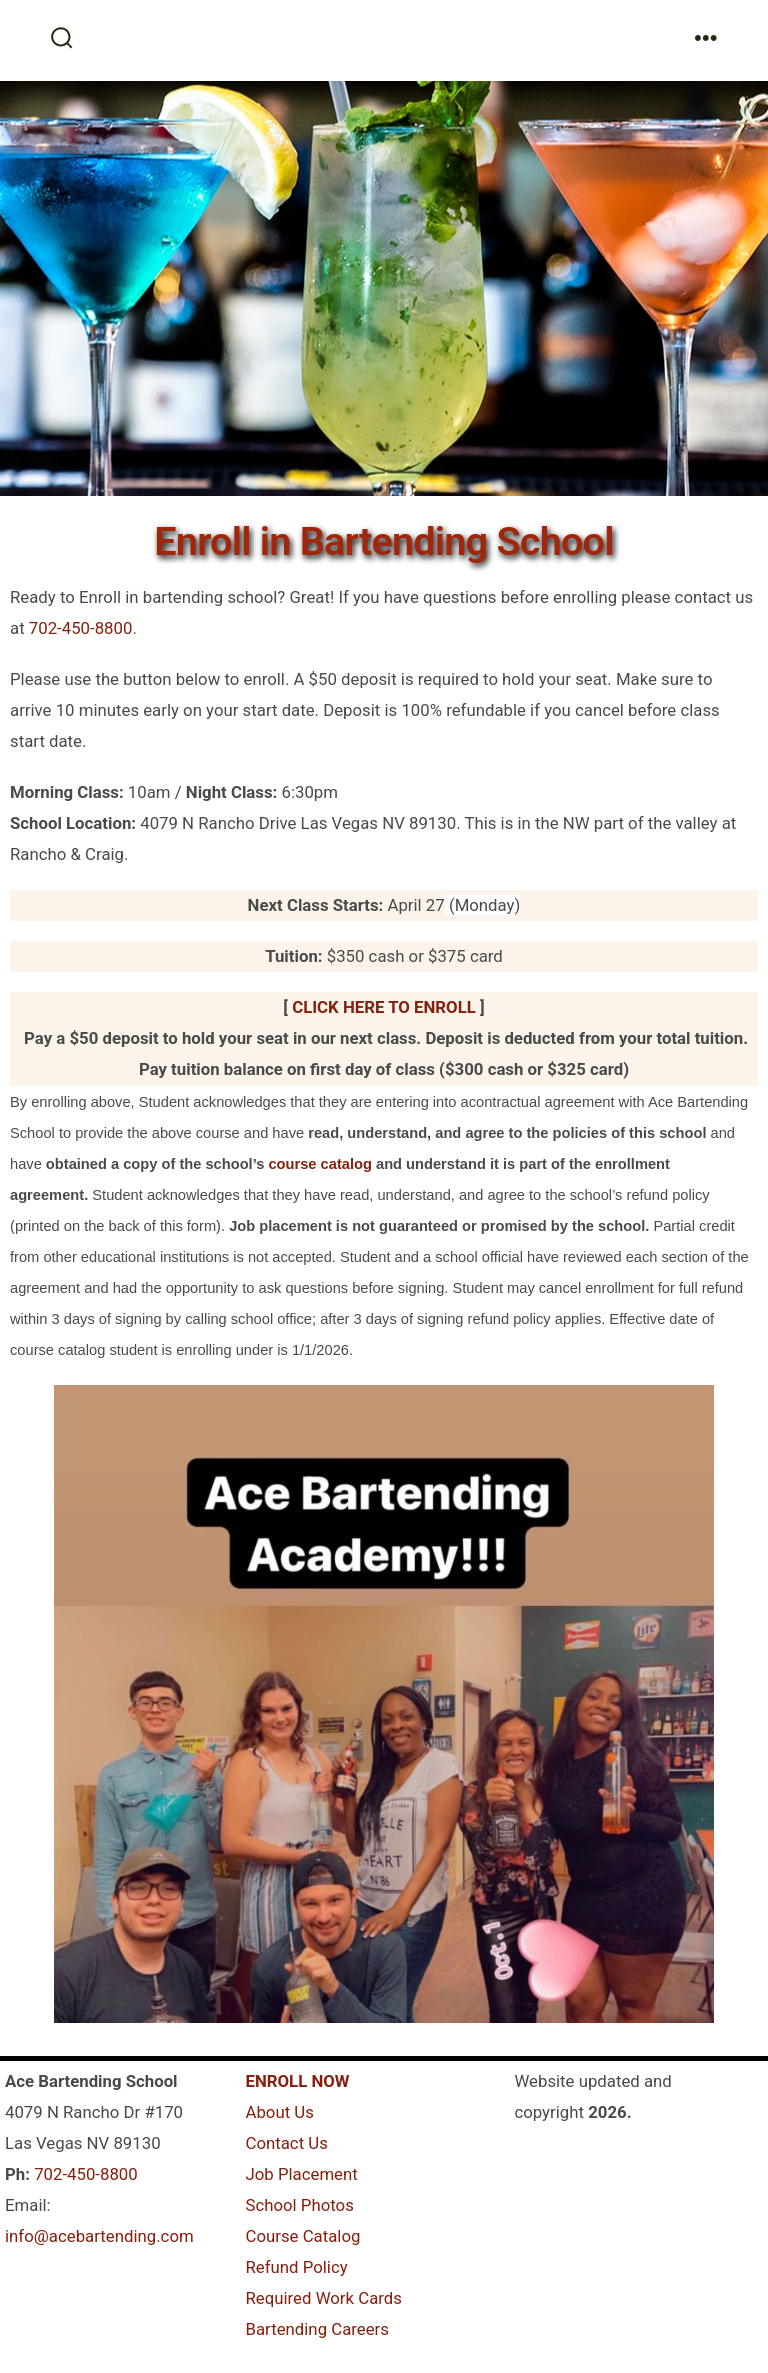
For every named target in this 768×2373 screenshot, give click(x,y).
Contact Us (286, 2143)
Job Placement (301, 2174)
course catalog (319, 1164)
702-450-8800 (81, 628)
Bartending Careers (316, 2329)
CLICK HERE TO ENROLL (384, 1007)
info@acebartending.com (99, 2236)
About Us (279, 2112)
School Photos (299, 2205)
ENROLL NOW (297, 2081)
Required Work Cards (323, 2298)
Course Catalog (302, 2236)
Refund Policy (296, 2267)
